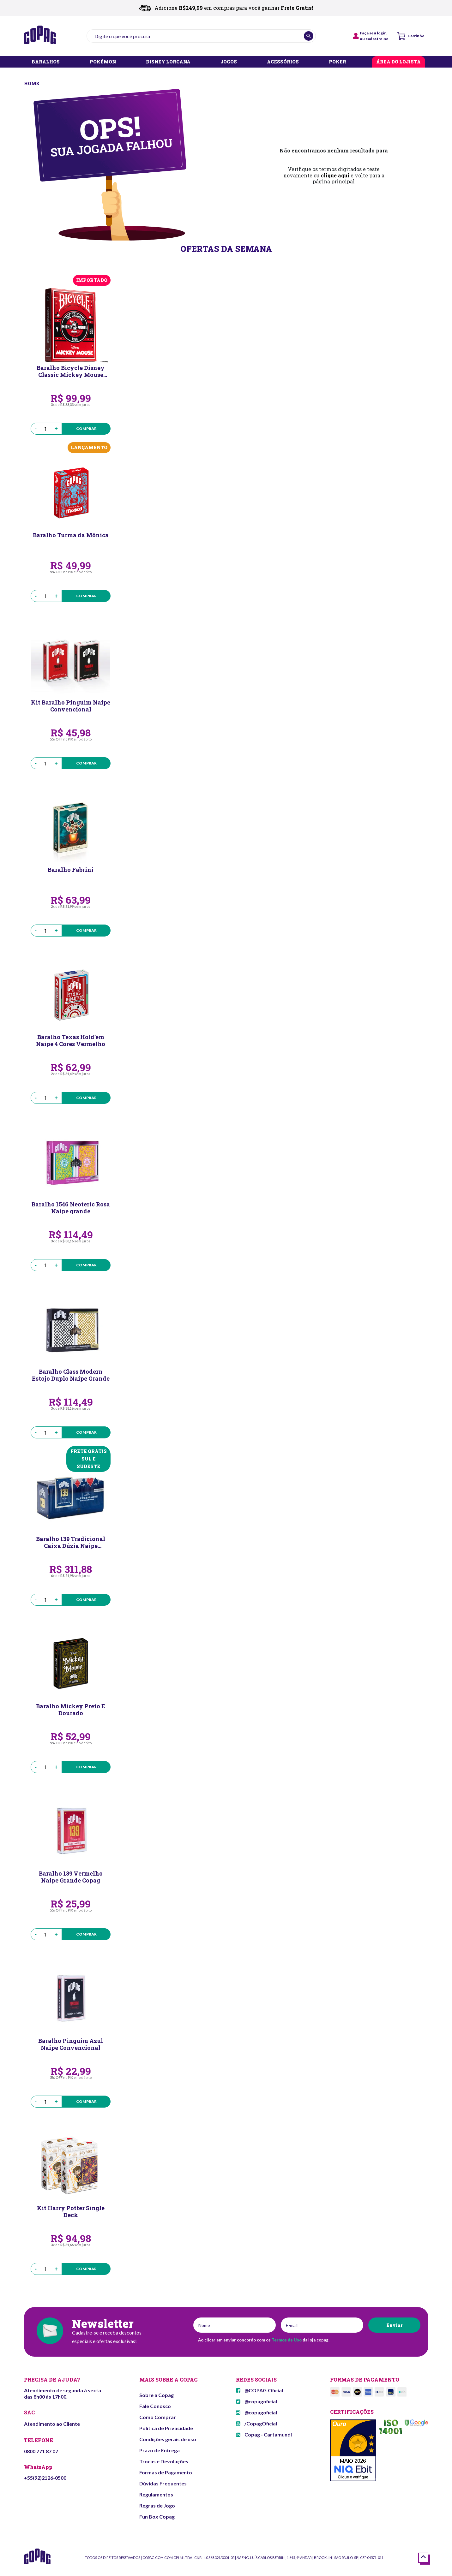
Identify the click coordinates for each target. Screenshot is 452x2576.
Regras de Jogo (157, 2505)
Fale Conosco (155, 2406)
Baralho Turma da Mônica (71, 535)
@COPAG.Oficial (259, 2390)
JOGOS (228, 62)
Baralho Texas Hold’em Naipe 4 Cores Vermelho (70, 1040)
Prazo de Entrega (159, 2450)
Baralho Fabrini (70, 870)
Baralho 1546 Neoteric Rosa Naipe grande (71, 1207)
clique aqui (335, 175)
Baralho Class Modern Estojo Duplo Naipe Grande (71, 1375)
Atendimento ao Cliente (52, 2424)
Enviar (394, 2325)
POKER (337, 62)
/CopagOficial (256, 2423)
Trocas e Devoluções (163, 2461)
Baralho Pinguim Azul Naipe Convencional (70, 2044)
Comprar (86, 428)
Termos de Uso (287, 2339)
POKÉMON (103, 62)
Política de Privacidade (166, 2428)
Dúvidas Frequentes (163, 2483)
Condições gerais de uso (167, 2439)
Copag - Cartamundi (264, 2434)
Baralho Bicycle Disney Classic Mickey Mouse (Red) (71, 371)
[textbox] (201, 36)
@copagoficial (256, 2401)
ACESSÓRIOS (283, 62)
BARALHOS (46, 62)
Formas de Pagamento (165, 2472)
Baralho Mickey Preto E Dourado (70, 1709)
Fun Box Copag (157, 2516)
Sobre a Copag (156, 2395)
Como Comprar (157, 2417)
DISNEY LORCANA (168, 62)
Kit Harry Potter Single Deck (71, 2211)
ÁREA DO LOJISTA (398, 62)
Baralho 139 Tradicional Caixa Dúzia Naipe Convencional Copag (70, 1542)
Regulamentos (156, 2494)
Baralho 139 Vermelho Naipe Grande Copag (71, 1876)
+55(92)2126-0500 (45, 2478)
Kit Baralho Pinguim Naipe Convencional (70, 705)
